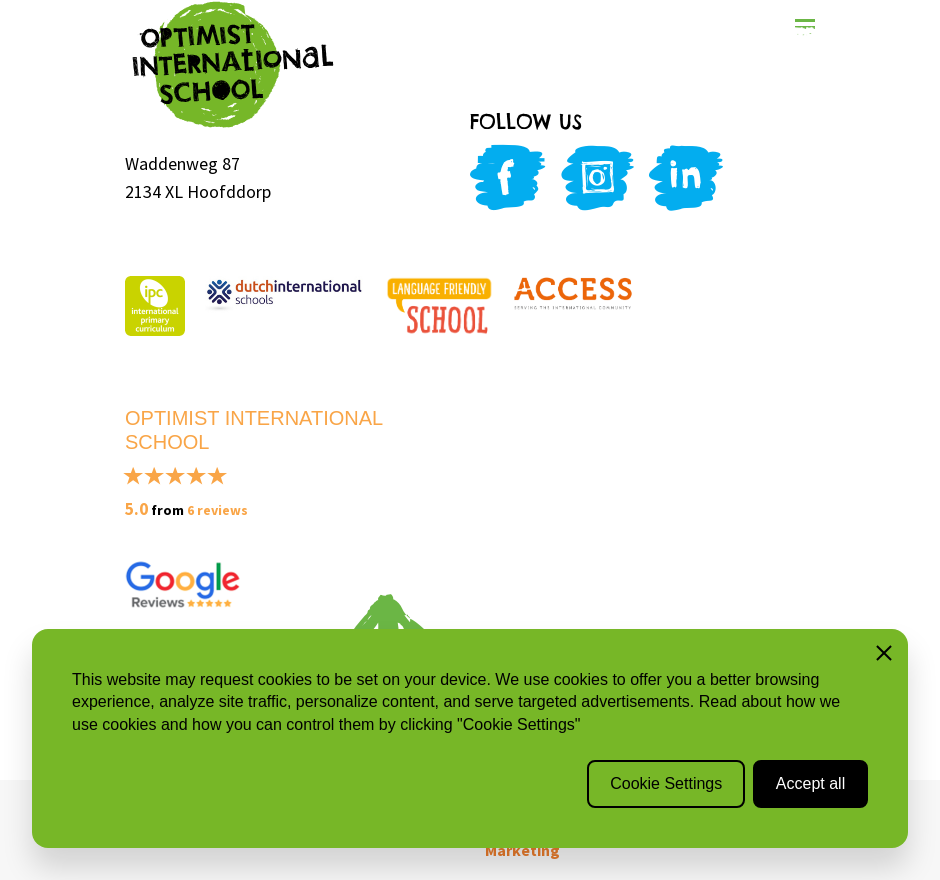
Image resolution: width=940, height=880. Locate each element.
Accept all (810, 783)
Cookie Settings (666, 783)
